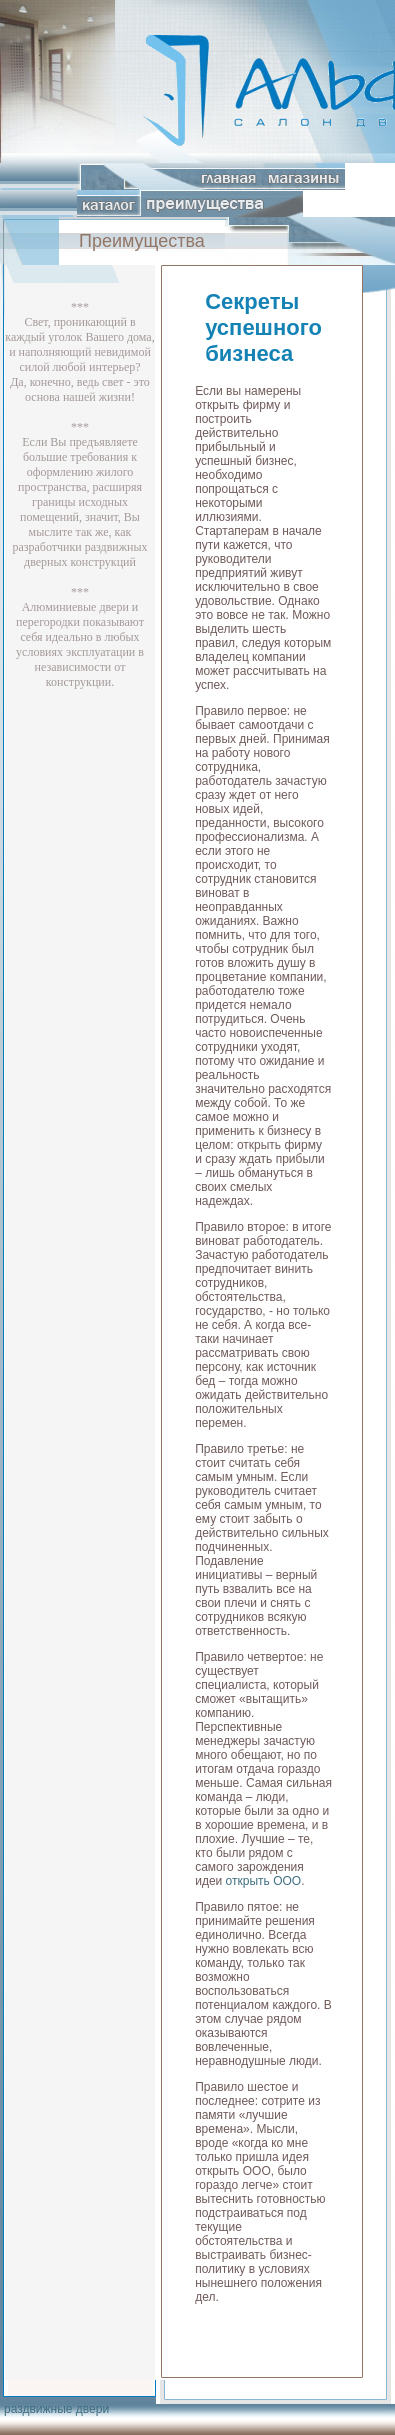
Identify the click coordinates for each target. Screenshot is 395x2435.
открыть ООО (264, 1881)
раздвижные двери (56, 2409)
